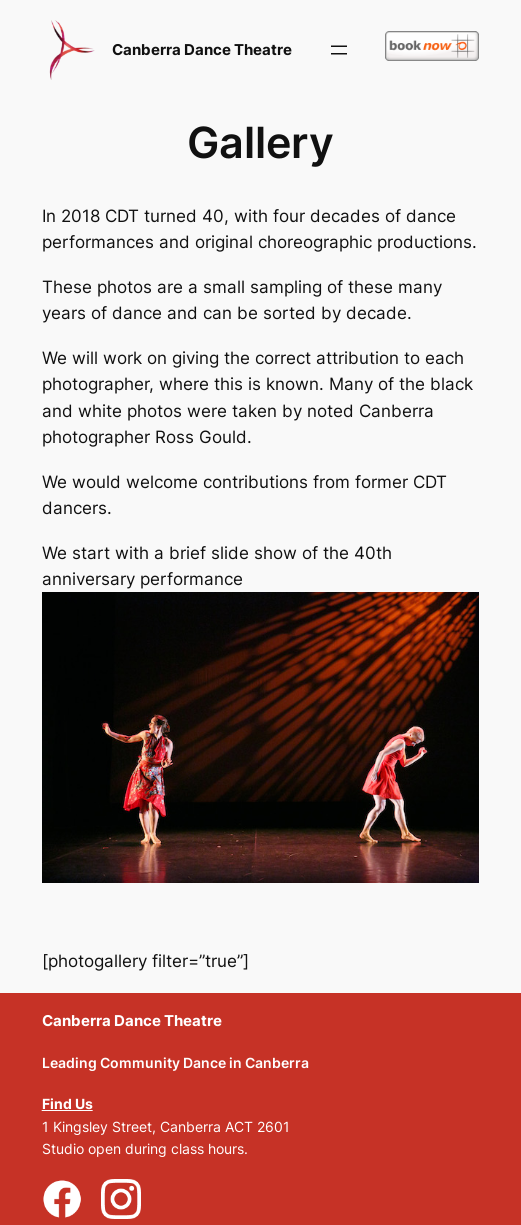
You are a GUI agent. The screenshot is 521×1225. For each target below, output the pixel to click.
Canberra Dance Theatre (202, 49)
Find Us (67, 1103)
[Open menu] (339, 50)
